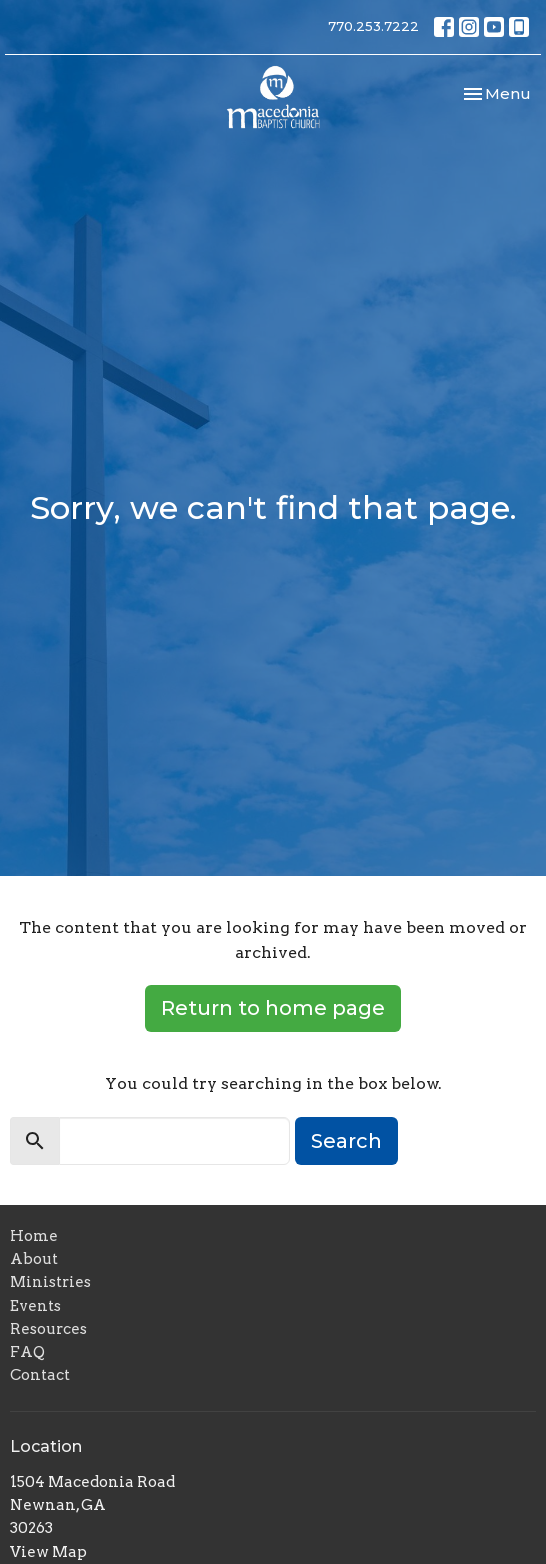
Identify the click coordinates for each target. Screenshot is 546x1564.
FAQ (27, 1352)
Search (346, 1141)
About (34, 1259)
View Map (48, 1552)
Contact (40, 1375)
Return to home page (273, 1008)
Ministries (50, 1282)
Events (35, 1306)
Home (34, 1236)
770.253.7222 (373, 26)
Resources (48, 1329)
